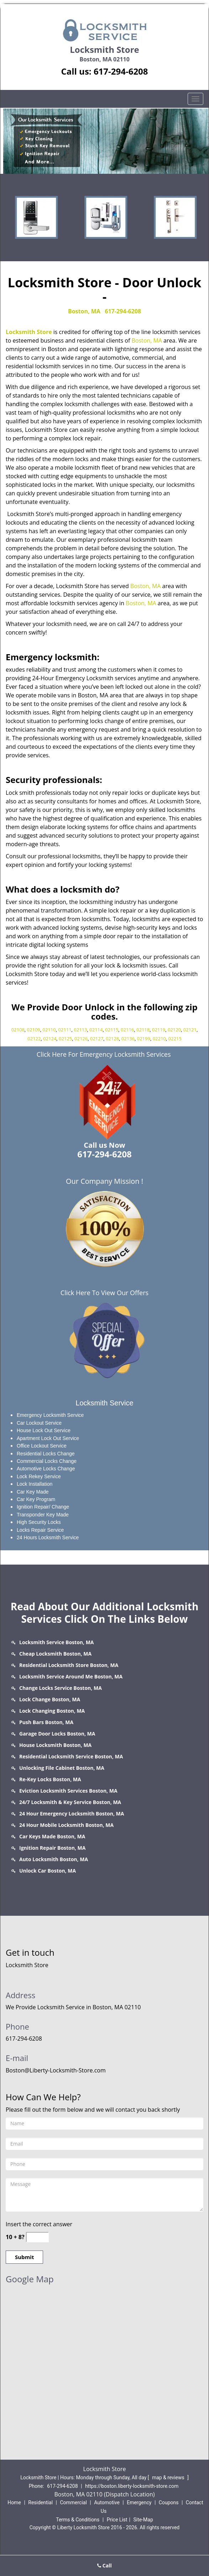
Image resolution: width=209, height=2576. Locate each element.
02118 (143, 1029)
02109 (33, 1029)
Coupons (169, 2502)
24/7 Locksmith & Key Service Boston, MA (70, 1802)
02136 (128, 1038)
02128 (112, 1038)
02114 (96, 1029)
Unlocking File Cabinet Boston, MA (61, 1767)
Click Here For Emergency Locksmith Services (104, 1054)
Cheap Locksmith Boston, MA (55, 1653)
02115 (111, 1029)
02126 (81, 1038)
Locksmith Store (29, 332)
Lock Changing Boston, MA (52, 1710)
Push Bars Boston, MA (46, 1722)
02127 (96, 1038)
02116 (127, 1029)
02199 (143, 1038)
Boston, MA (84, 311)
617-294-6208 (121, 71)
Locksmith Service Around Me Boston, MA (70, 1676)
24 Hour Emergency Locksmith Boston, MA (71, 1813)
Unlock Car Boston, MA (47, 1870)
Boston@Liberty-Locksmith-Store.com (56, 2070)
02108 (18, 1029)
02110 (49, 1029)
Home (14, 2502)
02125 (65, 1038)
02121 (190, 1029)
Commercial (73, 2502)
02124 (49, 1038)
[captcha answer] (37, 2237)
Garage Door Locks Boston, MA (57, 1733)
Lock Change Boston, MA (49, 1699)
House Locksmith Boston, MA (55, 1745)
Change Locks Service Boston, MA (60, 1687)
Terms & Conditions (77, 2519)
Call (104, 2565)
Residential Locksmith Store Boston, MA (68, 1665)
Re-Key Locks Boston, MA (50, 1779)
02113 (80, 1029)
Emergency (139, 2502)
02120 (174, 1029)
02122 (34, 1038)
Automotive (107, 2502)
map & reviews (169, 2477)
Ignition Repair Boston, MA (52, 1847)
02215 (175, 1038)
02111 (64, 1029)
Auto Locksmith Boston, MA (53, 1859)
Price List (117, 2519)
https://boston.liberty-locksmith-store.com (131, 2486)
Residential (40, 2502)
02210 (159, 1038)
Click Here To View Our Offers (104, 1292)
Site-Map (143, 2519)
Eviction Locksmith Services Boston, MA (68, 1790)
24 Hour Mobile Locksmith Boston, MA (66, 1825)
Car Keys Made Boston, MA (52, 1836)
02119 (158, 1029)
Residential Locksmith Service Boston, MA (71, 1756)
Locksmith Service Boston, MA (56, 1642)
